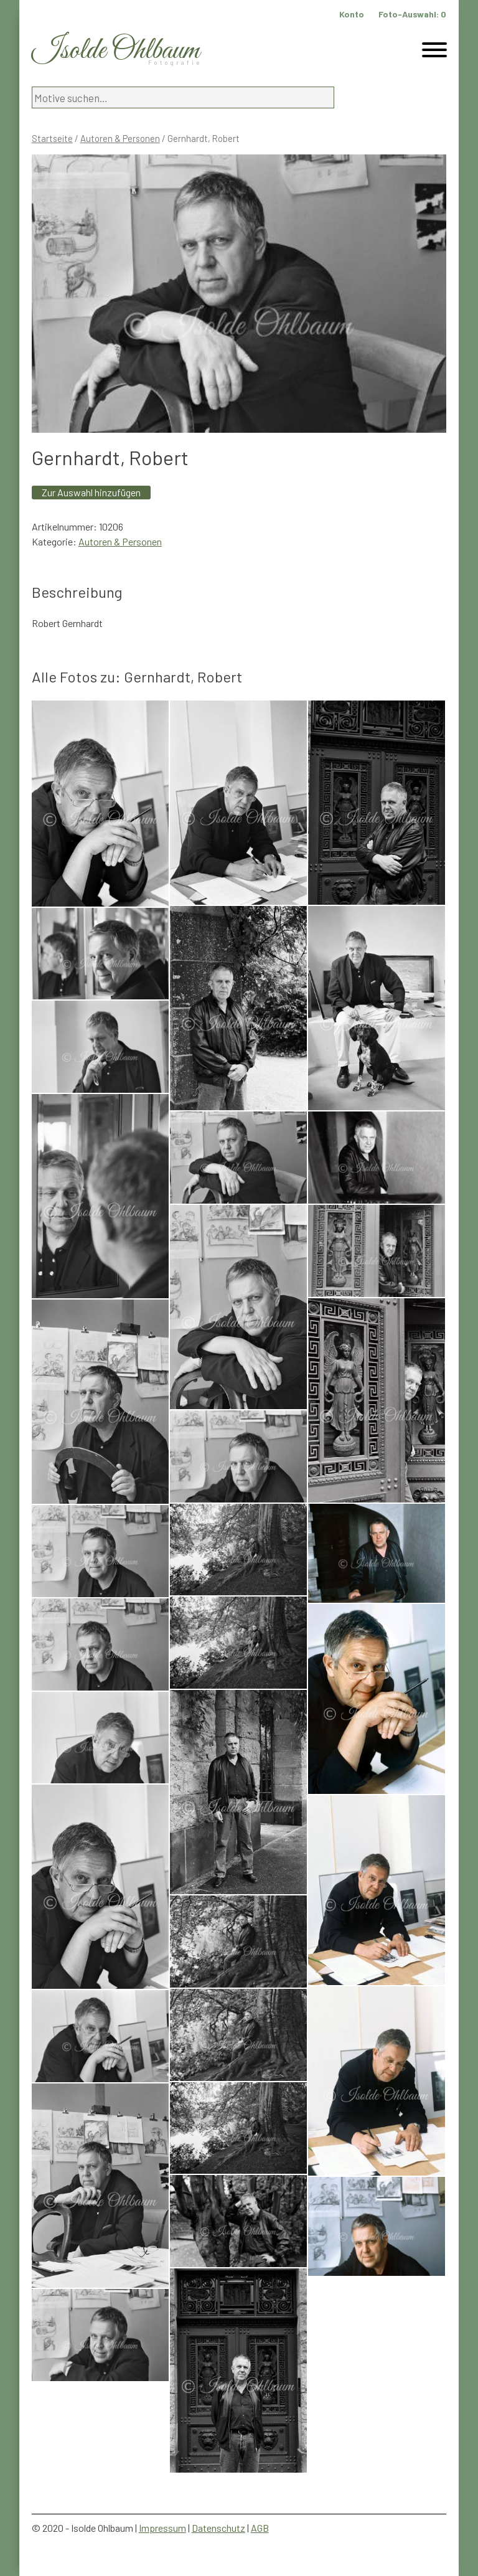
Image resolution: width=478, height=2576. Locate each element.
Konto (351, 14)
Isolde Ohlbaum (116, 50)
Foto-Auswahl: (412, 14)
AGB (260, 2528)
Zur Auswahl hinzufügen (91, 492)
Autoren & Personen (120, 138)
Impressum (162, 2528)
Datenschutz (218, 2528)
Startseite (52, 138)
